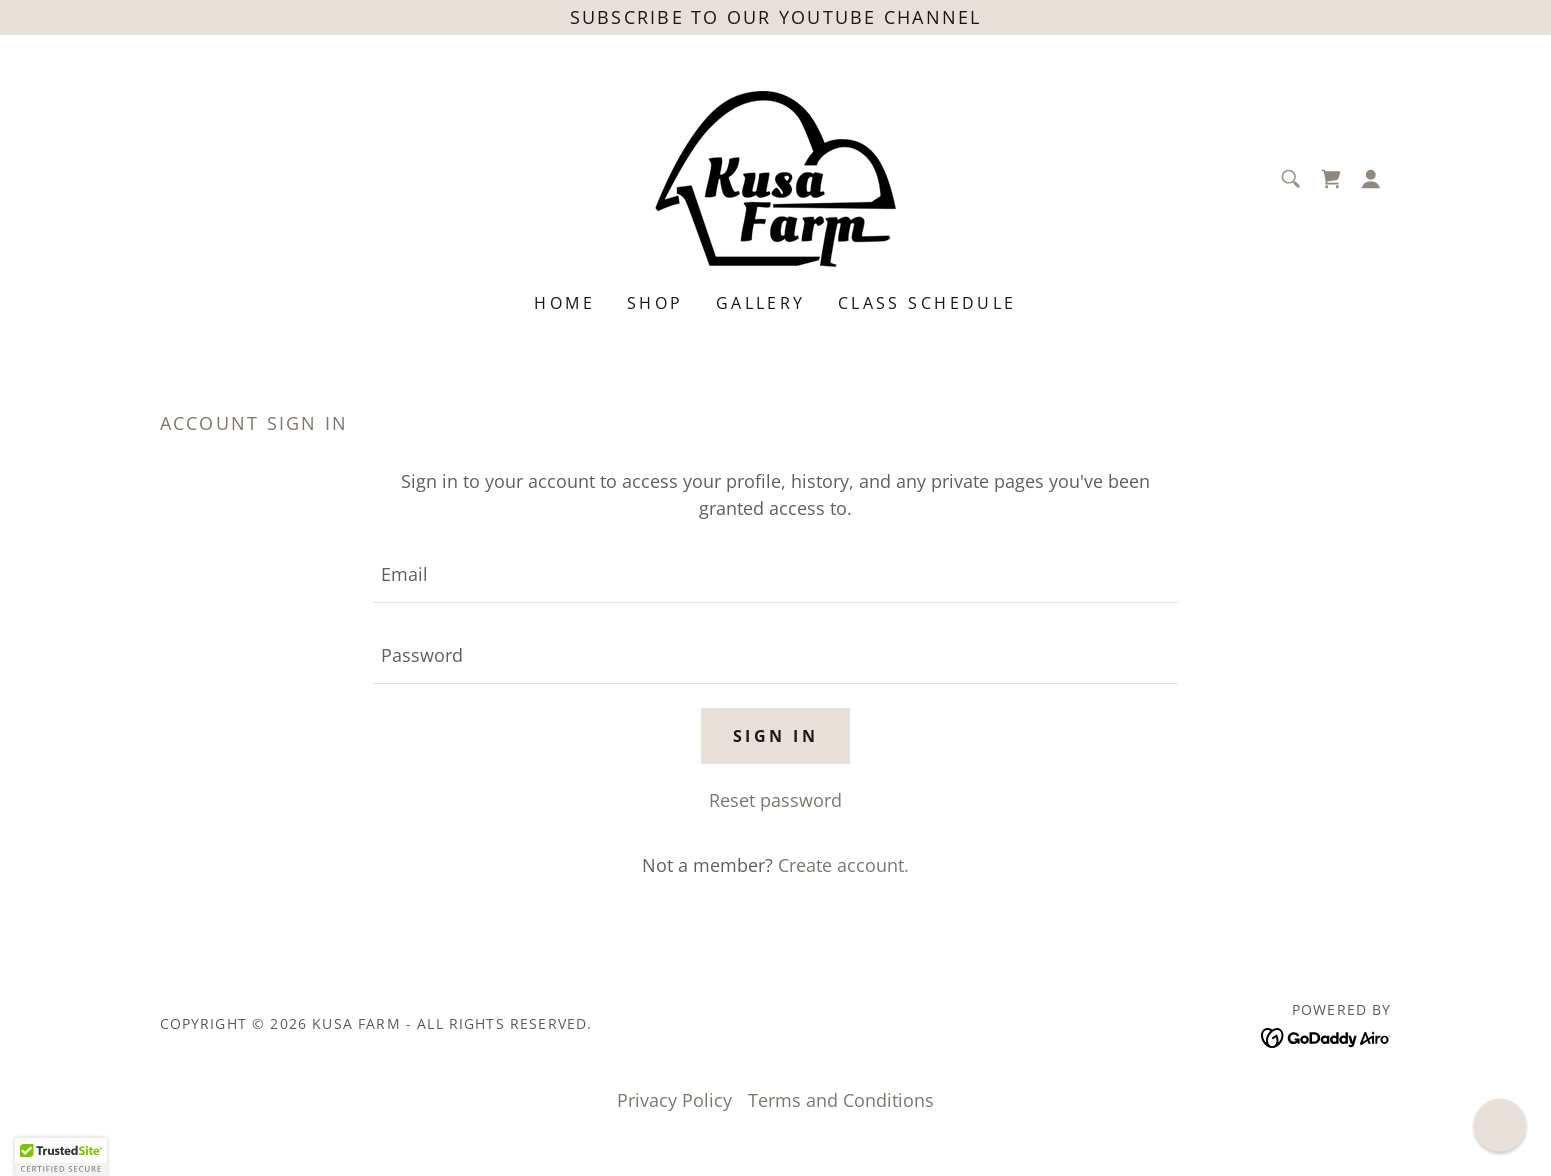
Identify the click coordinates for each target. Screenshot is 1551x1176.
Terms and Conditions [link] (841, 1100)
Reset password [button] (775, 800)
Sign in (775, 736)
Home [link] (564, 303)
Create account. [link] (843, 865)
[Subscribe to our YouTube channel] (775, 17)
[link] (775, 177)
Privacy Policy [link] (674, 1100)
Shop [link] (655, 303)
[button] (1371, 179)
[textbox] (775, 574)
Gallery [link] (761, 303)
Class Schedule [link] (927, 303)
